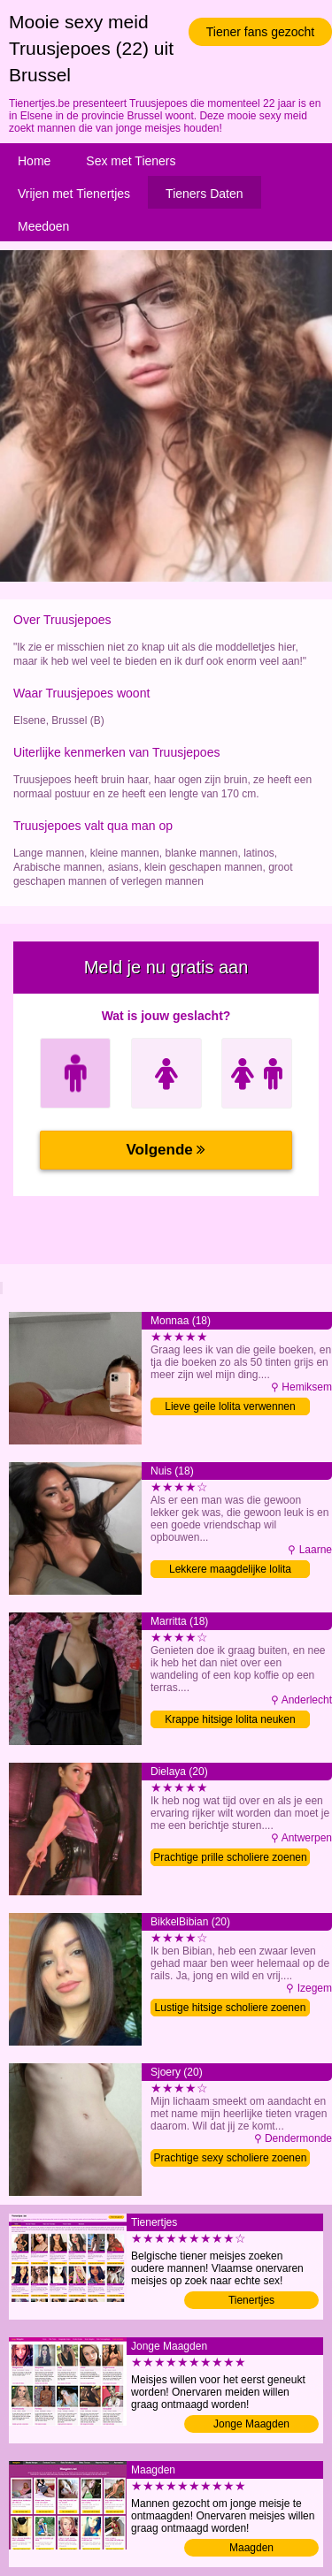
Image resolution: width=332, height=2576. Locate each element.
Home (34, 161)
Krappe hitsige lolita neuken (230, 1719)
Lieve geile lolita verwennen (230, 1406)
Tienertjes (251, 2300)
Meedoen (43, 226)
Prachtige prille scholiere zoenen (229, 1857)
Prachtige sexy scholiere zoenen (230, 2158)
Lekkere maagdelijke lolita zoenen (230, 1570)
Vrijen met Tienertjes (74, 194)
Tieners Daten (204, 194)
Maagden (251, 2548)
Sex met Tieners (130, 161)
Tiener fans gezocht (260, 32)
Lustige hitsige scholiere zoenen (230, 2007)
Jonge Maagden (251, 2424)
